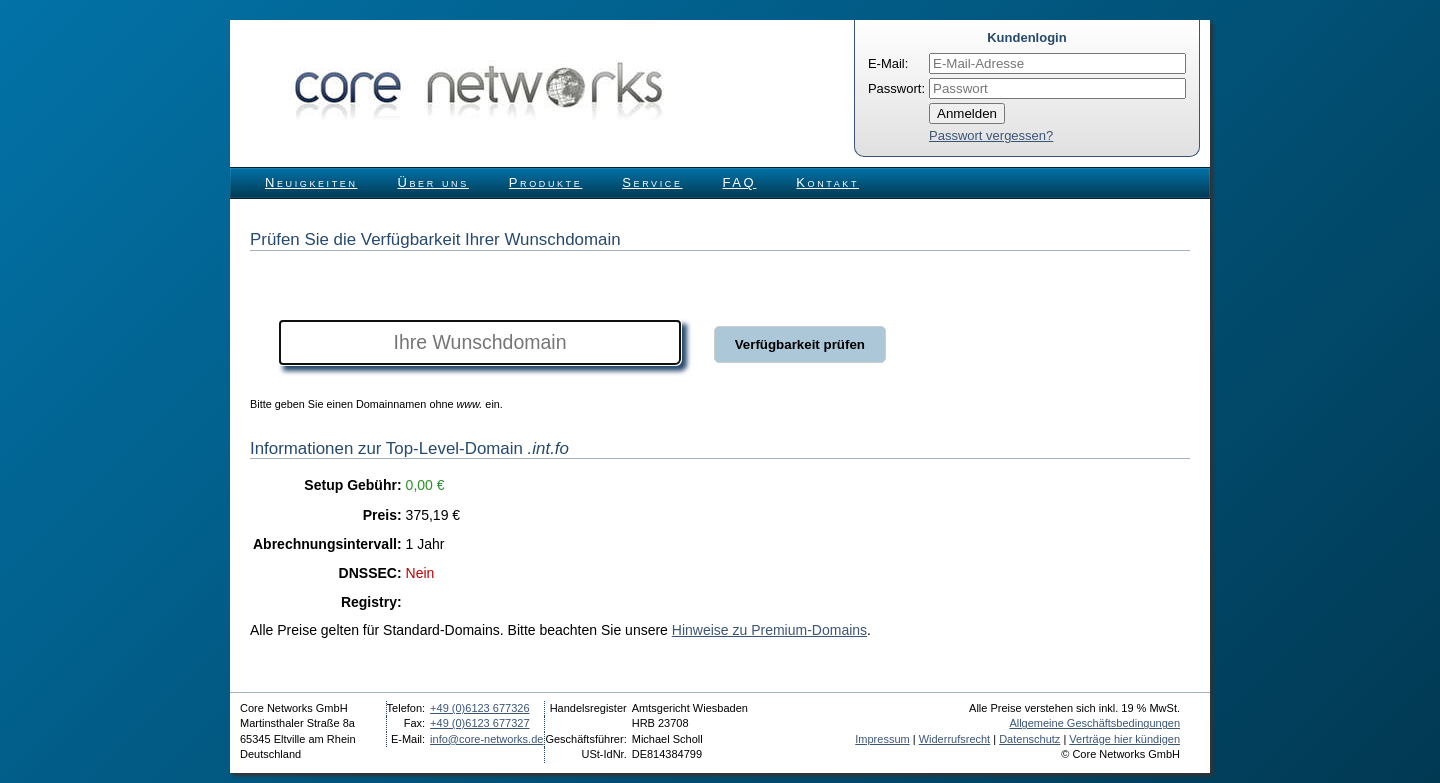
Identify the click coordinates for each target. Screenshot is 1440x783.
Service (652, 182)
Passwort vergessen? (991, 135)
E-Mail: (888, 63)
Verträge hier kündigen (1124, 739)
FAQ (740, 182)
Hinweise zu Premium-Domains (769, 630)
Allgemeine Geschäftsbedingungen (1094, 723)
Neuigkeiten (311, 182)
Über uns (433, 182)
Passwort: (896, 88)
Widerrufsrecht (955, 739)
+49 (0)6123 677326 (479, 708)
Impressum (882, 739)
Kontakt (827, 182)
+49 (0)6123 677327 (479, 723)
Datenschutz (1029, 739)
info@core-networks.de (486, 739)
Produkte (545, 182)
